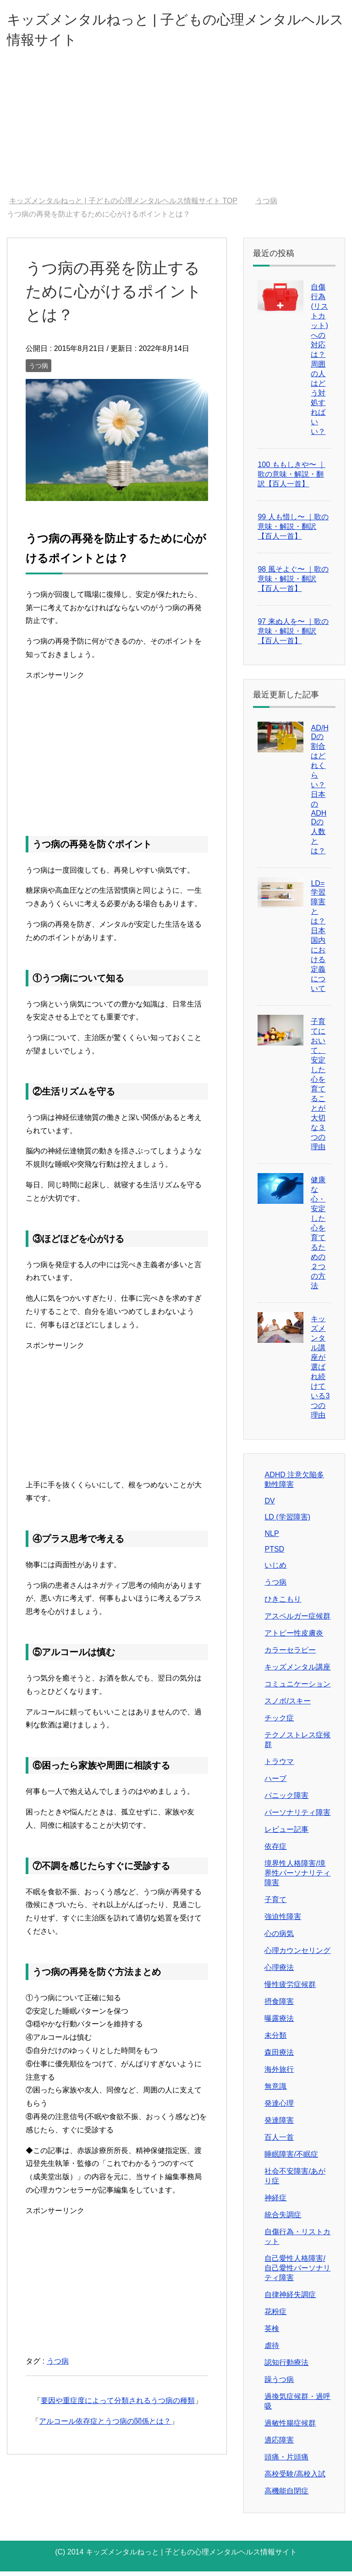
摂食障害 (279, 2006)
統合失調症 (282, 2219)
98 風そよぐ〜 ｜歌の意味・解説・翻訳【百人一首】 (293, 583)
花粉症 (275, 2316)
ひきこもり (282, 1604)
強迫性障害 (282, 1921)
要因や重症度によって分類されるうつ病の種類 (118, 2405)
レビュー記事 (286, 1834)
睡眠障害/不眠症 (291, 2159)
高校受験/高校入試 (294, 2478)
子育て (275, 1904)
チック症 (279, 1722)
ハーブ (275, 1783)
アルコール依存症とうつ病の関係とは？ (105, 2426)
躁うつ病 (279, 2384)
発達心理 (279, 2108)
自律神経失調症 (290, 2299)
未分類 (275, 2040)
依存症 (275, 1851)
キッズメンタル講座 (297, 1671)
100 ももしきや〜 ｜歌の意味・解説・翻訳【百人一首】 (291, 478)
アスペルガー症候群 (297, 1621)
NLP (271, 1538)
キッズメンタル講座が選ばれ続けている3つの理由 (320, 1371)
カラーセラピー (290, 1654)
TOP (123, 205)
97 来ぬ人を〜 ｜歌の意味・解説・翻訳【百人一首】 (293, 635)
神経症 (275, 2202)
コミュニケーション (297, 1688)
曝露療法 (279, 2023)
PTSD (274, 1554)
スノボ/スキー (287, 1705)
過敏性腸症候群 (290, 2427)
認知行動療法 (286, 2367)
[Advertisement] (176, 132)
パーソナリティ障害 (297, 1817)
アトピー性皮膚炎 (293, 1637)
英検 (271, 2333)
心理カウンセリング (297, 1955)
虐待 (271, 2350)
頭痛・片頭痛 (286, 2461)
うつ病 (38, 370)
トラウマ (279, 1766)
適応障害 (279, 2444)
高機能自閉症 (286, 2495)
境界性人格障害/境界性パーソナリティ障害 (297, 1877)
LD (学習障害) (287, 1521)
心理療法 (279, 1972)
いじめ (275, 1570)
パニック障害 (286, 1800)
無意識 (275, 2091)
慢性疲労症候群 (290, 1989)
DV (269, 1505)
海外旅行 (279, 2074)
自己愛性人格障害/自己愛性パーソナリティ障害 (297, 2272)
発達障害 (279, 2125)
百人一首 (279, 2142)
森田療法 (279, 2057)
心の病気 (279, 1938)
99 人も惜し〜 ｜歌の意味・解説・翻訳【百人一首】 (293, 531)
